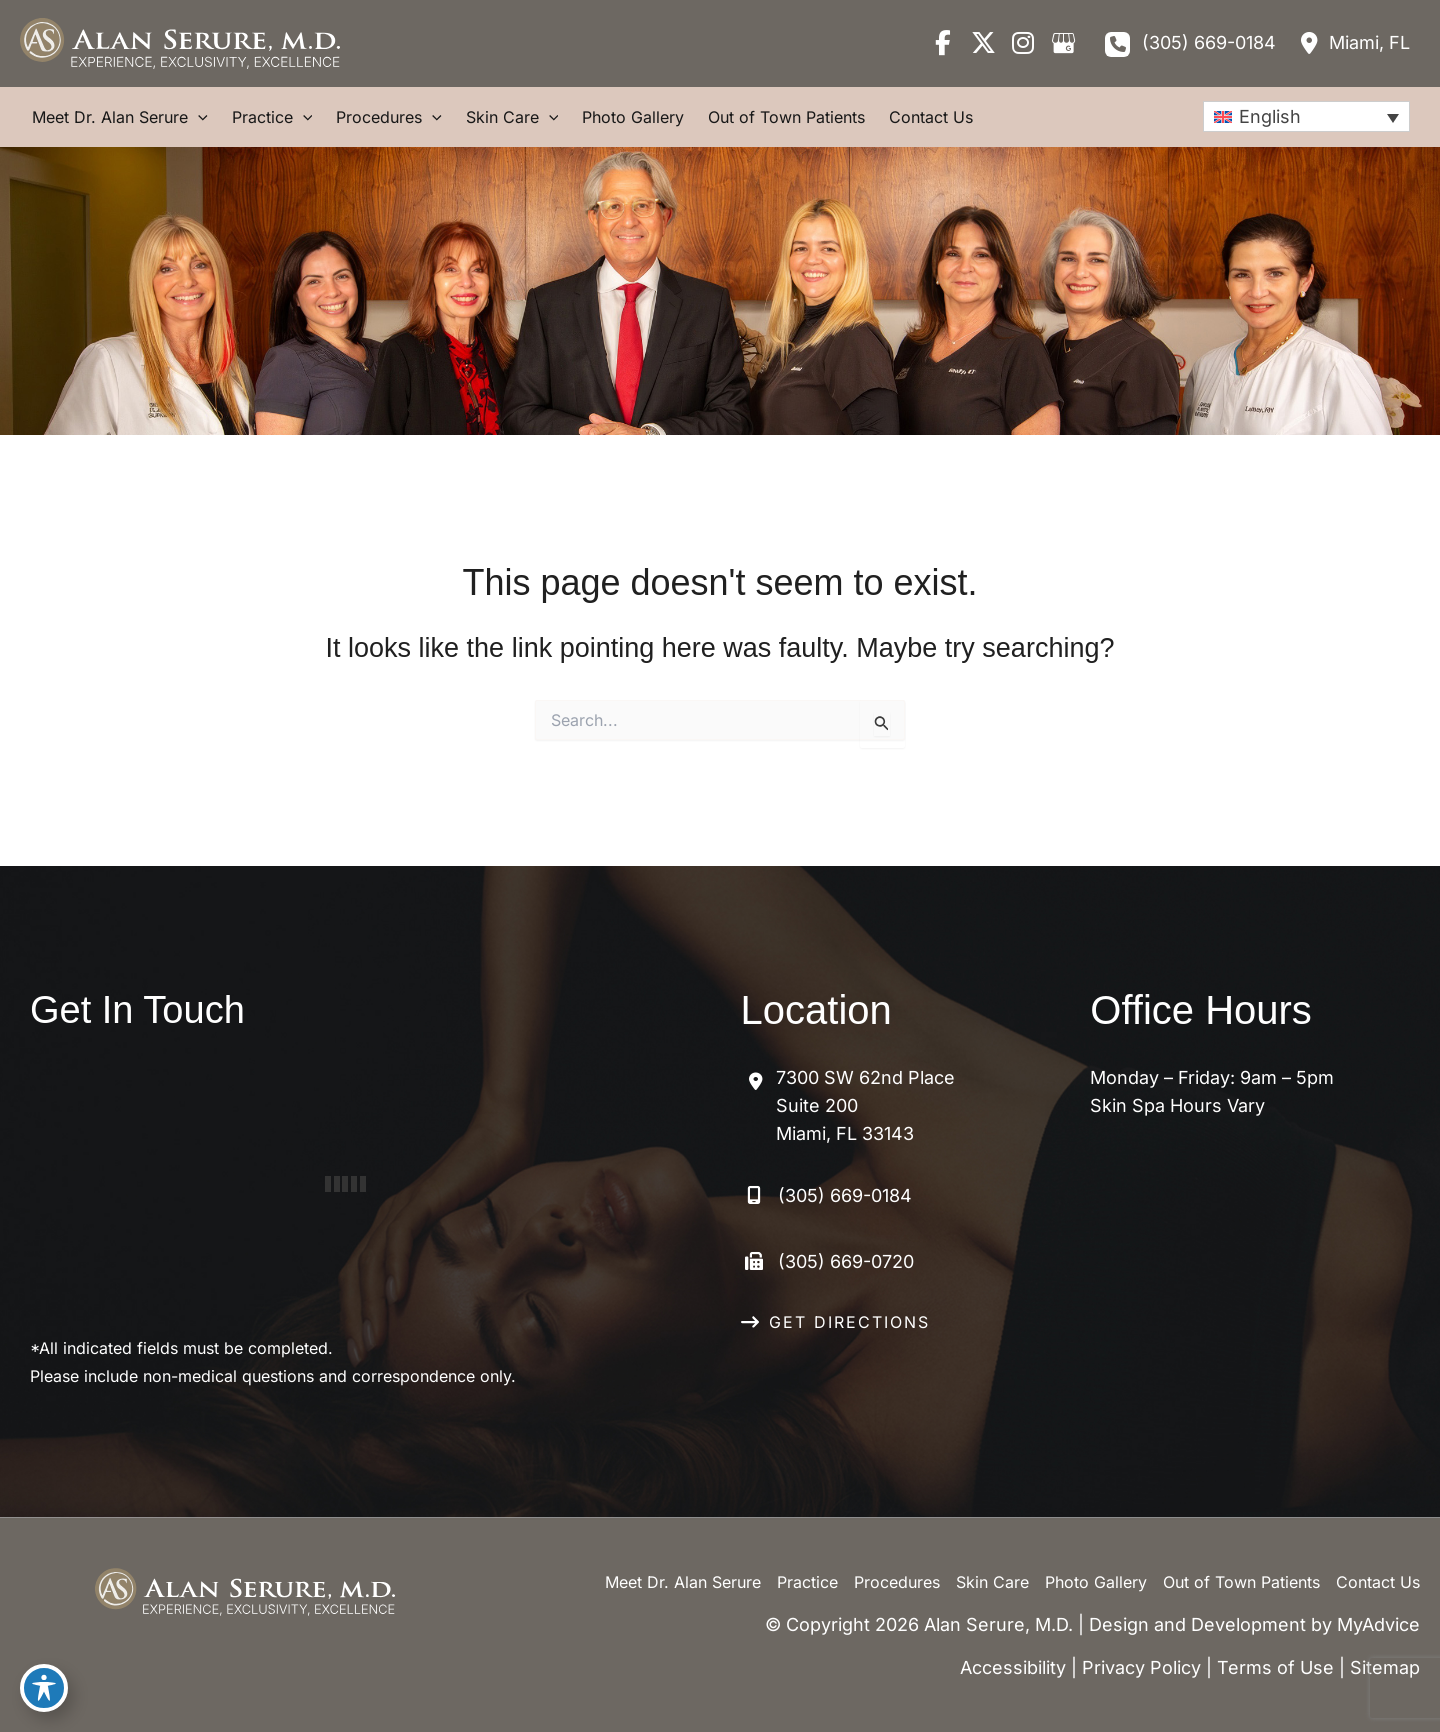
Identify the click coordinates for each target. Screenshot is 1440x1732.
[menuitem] (1306, 116)
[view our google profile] (1063, 43)
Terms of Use (1275, 1667)
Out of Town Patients (1241, 1582)
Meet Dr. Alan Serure (683, 1582)
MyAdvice (1378, 1624)
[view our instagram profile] (1023, 43)
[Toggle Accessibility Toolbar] (44, 1688)
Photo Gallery (1096, 1582)
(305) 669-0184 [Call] (1209, 42)
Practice (807, 1582)
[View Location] (1353, 43)
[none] (1306, 116)
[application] (198, 117)
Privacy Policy (1141, 1667)
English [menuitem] (1270, 116)
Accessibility (1013, 1667)
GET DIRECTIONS (849, 1322)
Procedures (897, 1582)
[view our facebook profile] (943, 43)
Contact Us (1378, 1582)
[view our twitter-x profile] (983, 43)
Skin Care (992, 1582)
